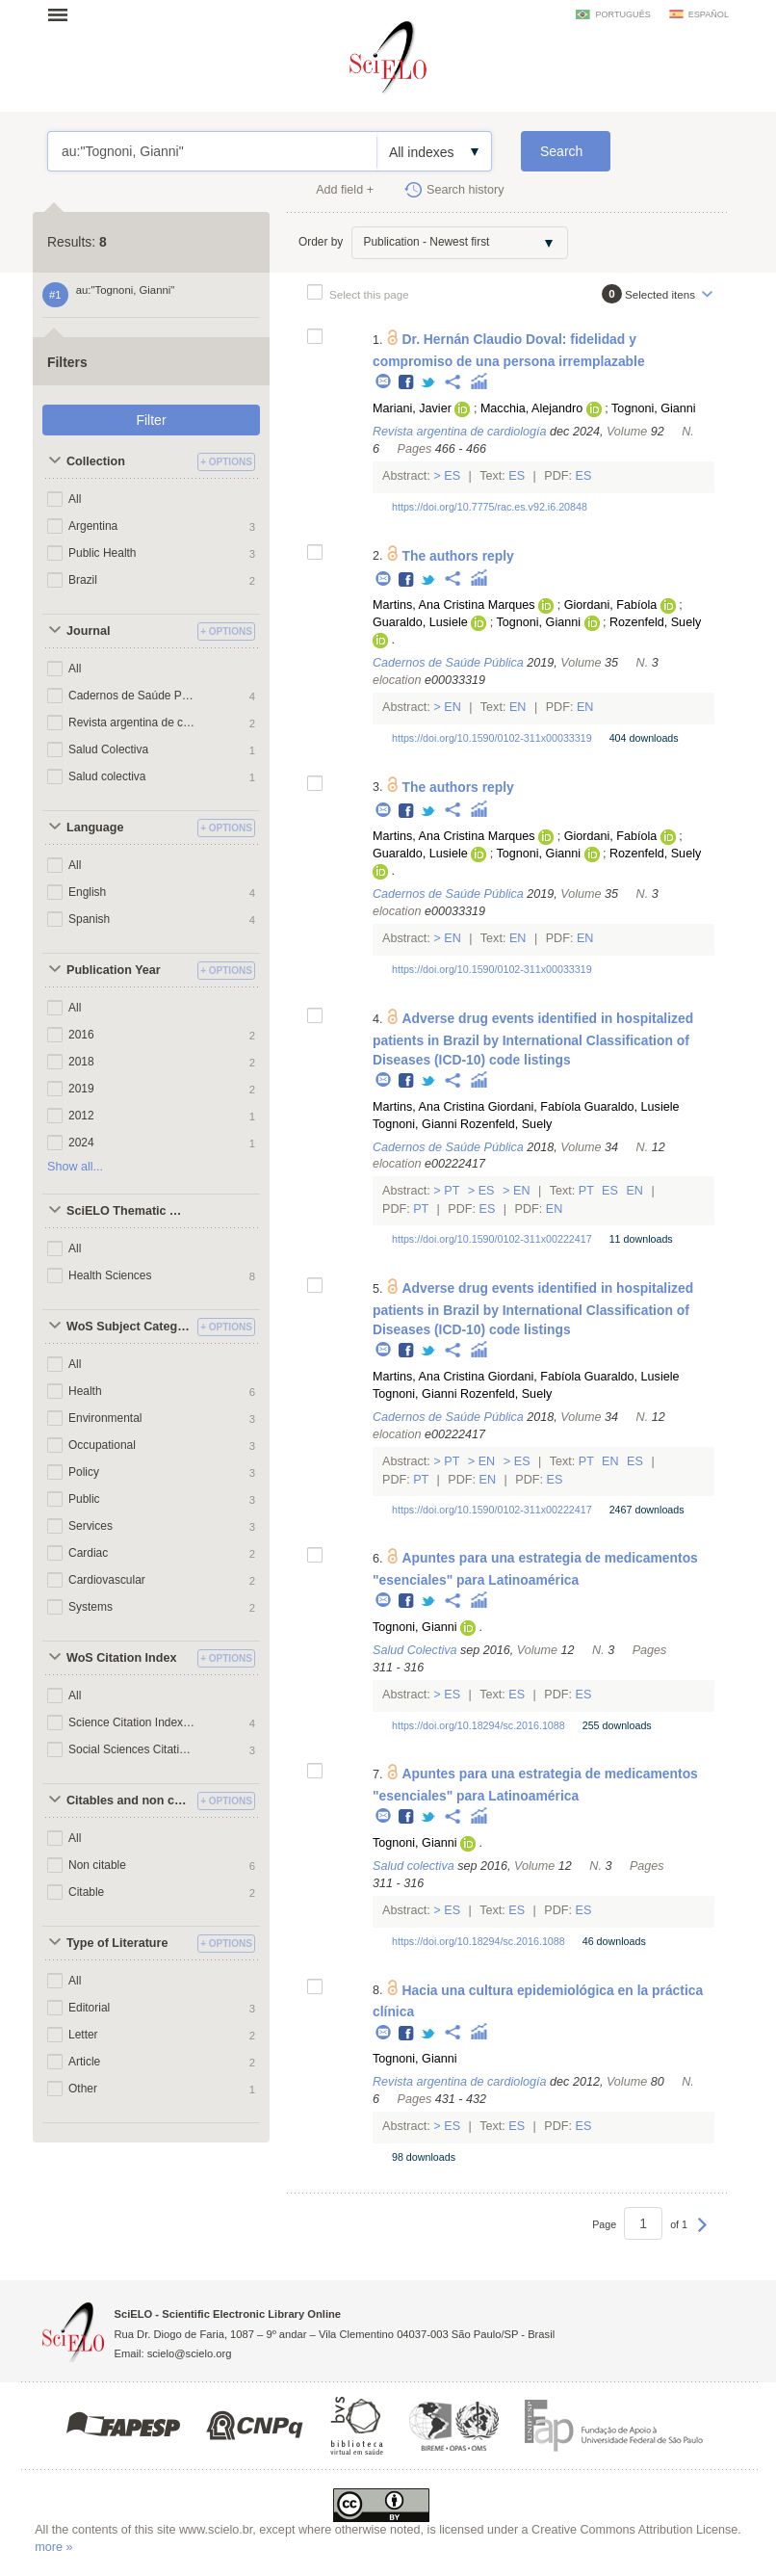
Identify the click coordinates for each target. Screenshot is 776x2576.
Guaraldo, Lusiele (420, 622)
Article (84, 2061)
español (708, 14)
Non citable (97, 1865)
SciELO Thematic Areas (129, 1211)
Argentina (92, 526)
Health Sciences (110, 1275)
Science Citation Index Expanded (132, 1722)
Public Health (102, 553)
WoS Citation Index (121, 1658)
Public (84, 1499)
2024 (81, 1142)
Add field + (345, 190)
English (87, 892)
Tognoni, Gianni (653, 408)
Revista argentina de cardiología (132, 722)
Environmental (105, 1418)
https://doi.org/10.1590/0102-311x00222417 (492, 1239)
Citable (86, 1892)
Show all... (75, 1166)
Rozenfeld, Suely (655, 622)
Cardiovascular (106, 1580)
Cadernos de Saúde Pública (132, 695)
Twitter (429, 383)
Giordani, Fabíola (611, 605)
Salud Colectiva (108, 749)
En (453, 707)
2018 (81, 1061)
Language (94, 827)
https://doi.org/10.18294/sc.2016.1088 (478, 1725)
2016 (81, 1034)
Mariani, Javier (412, 408)
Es (452, 476)
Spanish (89, 919)
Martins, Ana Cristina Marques (454, 605)
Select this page (369, 294)
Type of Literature (117, 1943)
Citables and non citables (129, 1800)
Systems (90, 1607)
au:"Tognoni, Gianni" (212, 151)
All (74, 499)
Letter (83, 2034)
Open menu (63, 14)
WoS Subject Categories (129, 1326)
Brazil (82, 580)
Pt (452, 1190)
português (622, 14)
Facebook (407, 383)
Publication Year (113, 970)
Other (82, 2088)
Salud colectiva (107, 776)
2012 (81, 1115)
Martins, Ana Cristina (428, 1107)
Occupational (102, 1445)
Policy (83, 1472)
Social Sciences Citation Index (132, 1749)
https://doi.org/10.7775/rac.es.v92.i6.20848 (489, 507)
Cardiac (88, 1553)
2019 (81, 1088)
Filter (151, 420)
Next (702, 2234)
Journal (88, 631)
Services (90, 1526)
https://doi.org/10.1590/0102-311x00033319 (492, 738)
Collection (95, 461)
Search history (465, 190)
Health (85, 1391)
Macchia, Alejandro (531, 408)
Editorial (89, 2007)
